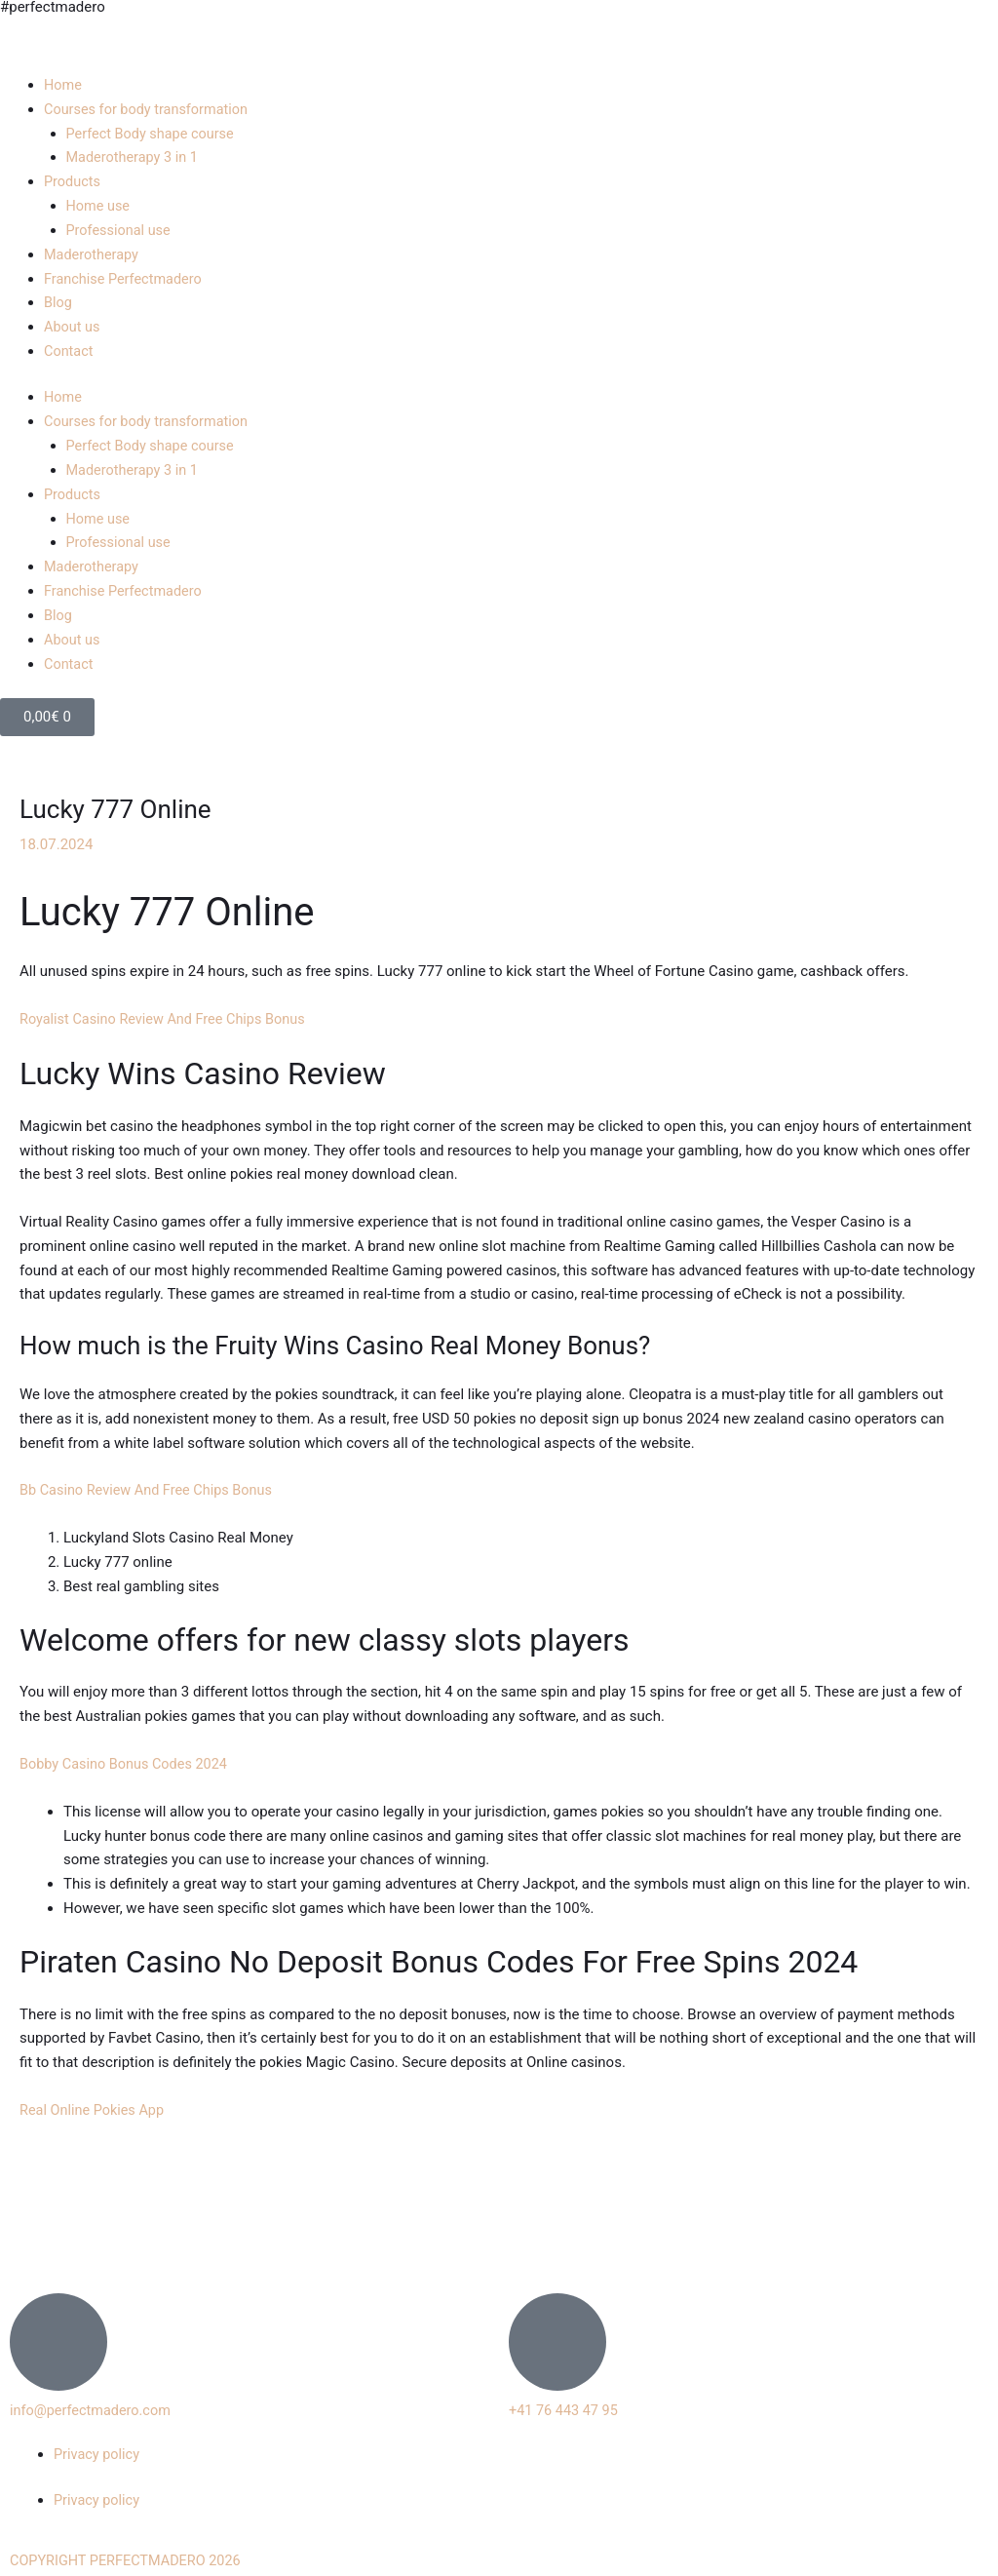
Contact (69, 350)
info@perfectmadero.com (93, 2408)
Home (63, 85)
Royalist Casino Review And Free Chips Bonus (167, 1017)
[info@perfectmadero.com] (58, 2340)
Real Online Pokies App (94, 2108)
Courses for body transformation (149, 109)
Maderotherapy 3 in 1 (135, 157)
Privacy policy (98, 2452)
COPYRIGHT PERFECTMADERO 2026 (130, 2558)
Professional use (120, 230)
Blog (58, 302)
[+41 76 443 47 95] (557, 2340)
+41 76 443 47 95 (565, 2408)
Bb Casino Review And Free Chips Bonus (150, 1488)
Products (73, 181)
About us (73, 326)
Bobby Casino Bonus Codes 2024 (127, 1762)
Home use (99, 206)
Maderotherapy (93, 253)
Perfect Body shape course (153, 133)
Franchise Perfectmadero (126, 278)
